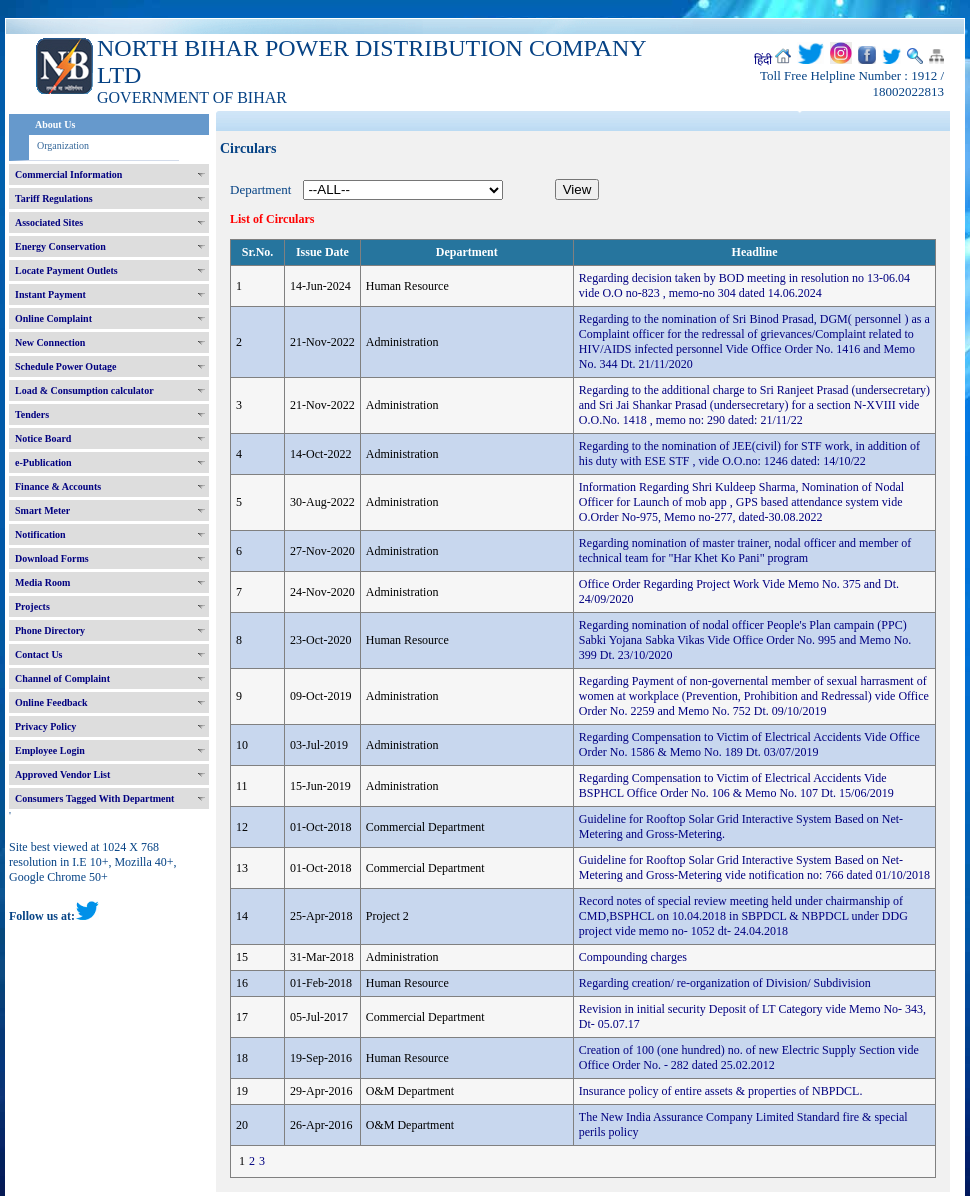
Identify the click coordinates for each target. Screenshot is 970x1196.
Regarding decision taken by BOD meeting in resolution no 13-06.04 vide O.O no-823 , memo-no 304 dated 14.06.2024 (744, 285)
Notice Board (43, 438)
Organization (63, 145)
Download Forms (52, 558)
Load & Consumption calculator (84, 390)
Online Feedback (51, 702)
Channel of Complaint (62, 678)
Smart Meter (42, 510)
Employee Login (50, 750)
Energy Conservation (60, 246)
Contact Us (39, 654)
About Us (55, 124)
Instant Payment (50, 294)
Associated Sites (49, 222)
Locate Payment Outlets (66, 270)
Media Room (42, 582)
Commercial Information (68, 174)
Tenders (32, 414)
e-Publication (43, 462)
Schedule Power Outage (65, 366)
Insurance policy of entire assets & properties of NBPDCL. (721, 1091)
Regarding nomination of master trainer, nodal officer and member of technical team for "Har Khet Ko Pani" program (745, 550)
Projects (32, 606)
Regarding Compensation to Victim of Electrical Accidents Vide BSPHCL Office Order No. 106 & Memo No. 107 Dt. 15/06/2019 (736, 785)
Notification (40, 534)
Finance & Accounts (58, 486)
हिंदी (763, 60)
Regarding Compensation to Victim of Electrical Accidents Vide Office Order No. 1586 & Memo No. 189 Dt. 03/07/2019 (749, 744)
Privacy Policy (45, 726)
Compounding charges (633, 957)
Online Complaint (53, 318)
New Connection (50, 342)
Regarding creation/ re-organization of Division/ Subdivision (725, 983)
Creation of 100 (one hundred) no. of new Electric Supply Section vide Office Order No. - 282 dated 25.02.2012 (749, 1057)
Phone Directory (50, 630)
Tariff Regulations (54, 198)
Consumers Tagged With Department (94, 798)
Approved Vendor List (62, 774)
